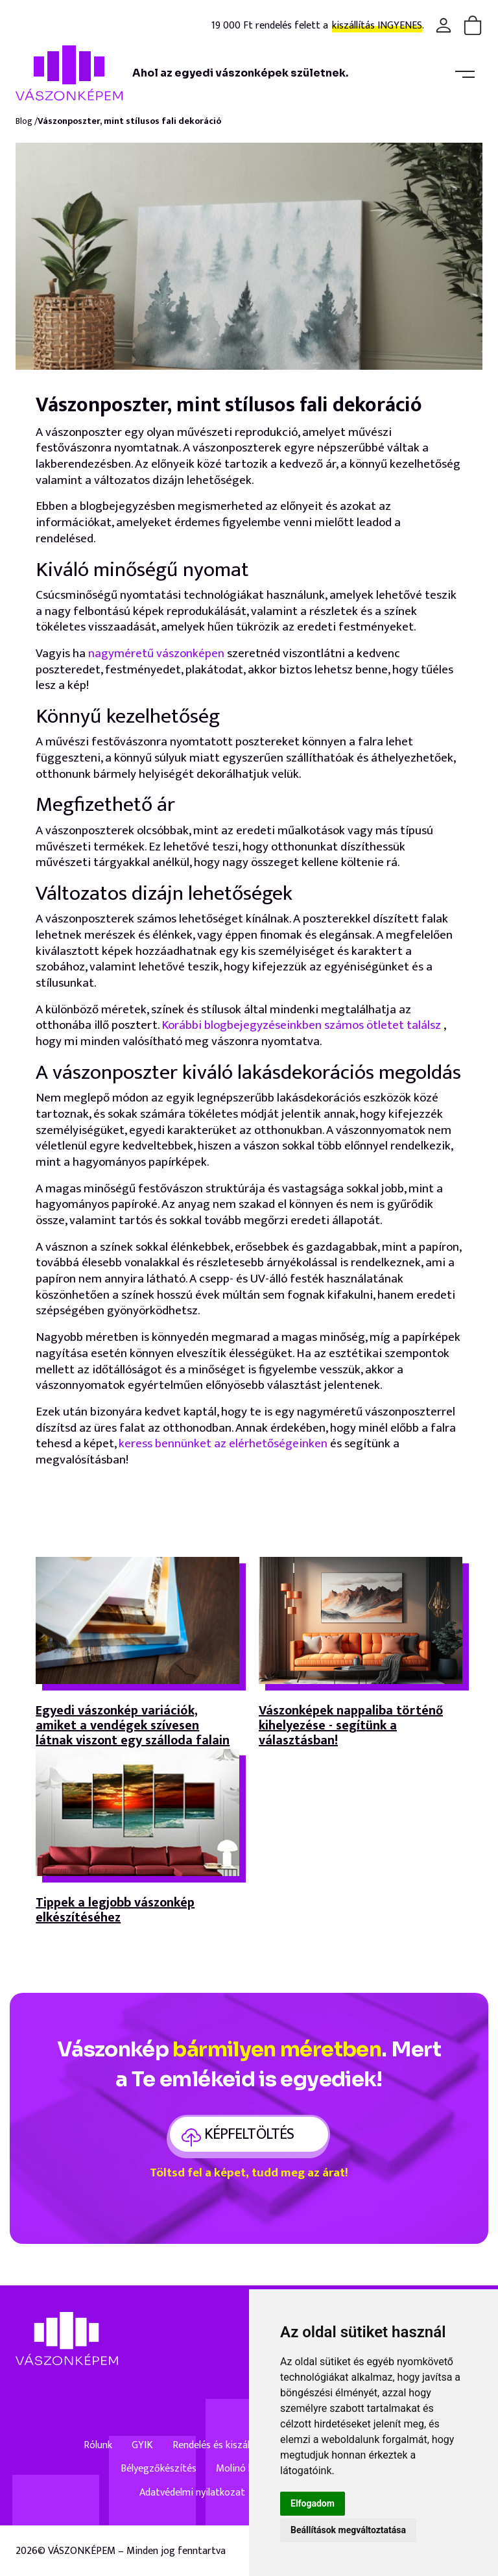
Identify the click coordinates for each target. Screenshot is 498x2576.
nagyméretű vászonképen (156, 654)
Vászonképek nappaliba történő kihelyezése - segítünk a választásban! (351, 1726)
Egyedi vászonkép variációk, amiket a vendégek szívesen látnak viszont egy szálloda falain (133, 1726)
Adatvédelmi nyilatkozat (192, 2492)
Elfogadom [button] (312, 2503)
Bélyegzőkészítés (158, 2468)
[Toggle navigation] (464, 73)
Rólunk (98, 2445)
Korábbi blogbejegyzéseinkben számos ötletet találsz (301, 1025)
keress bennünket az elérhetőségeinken (223, 1444)
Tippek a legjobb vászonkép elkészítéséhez (115, 1912)
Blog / (27, 121)
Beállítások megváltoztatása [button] (348, 2530)
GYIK (142, 2445)
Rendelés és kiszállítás (220, 2445)
